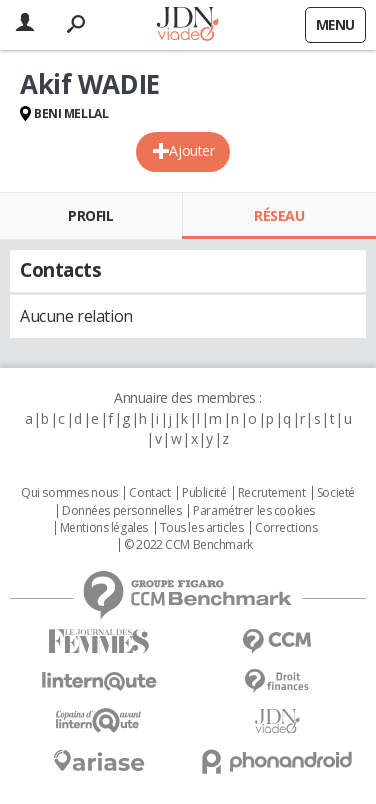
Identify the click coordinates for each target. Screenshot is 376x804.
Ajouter (191, 150)
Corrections (286, 528)
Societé (336, 493)
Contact (149, 493)
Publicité (204, 493)
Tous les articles (202, 528)
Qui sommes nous (69, 493)
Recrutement (271, 493)
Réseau (279, 215)
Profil (90, 215)
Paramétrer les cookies (254, 511)
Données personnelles (122, 511)
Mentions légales (104, 528)
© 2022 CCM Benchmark (188, 545)
